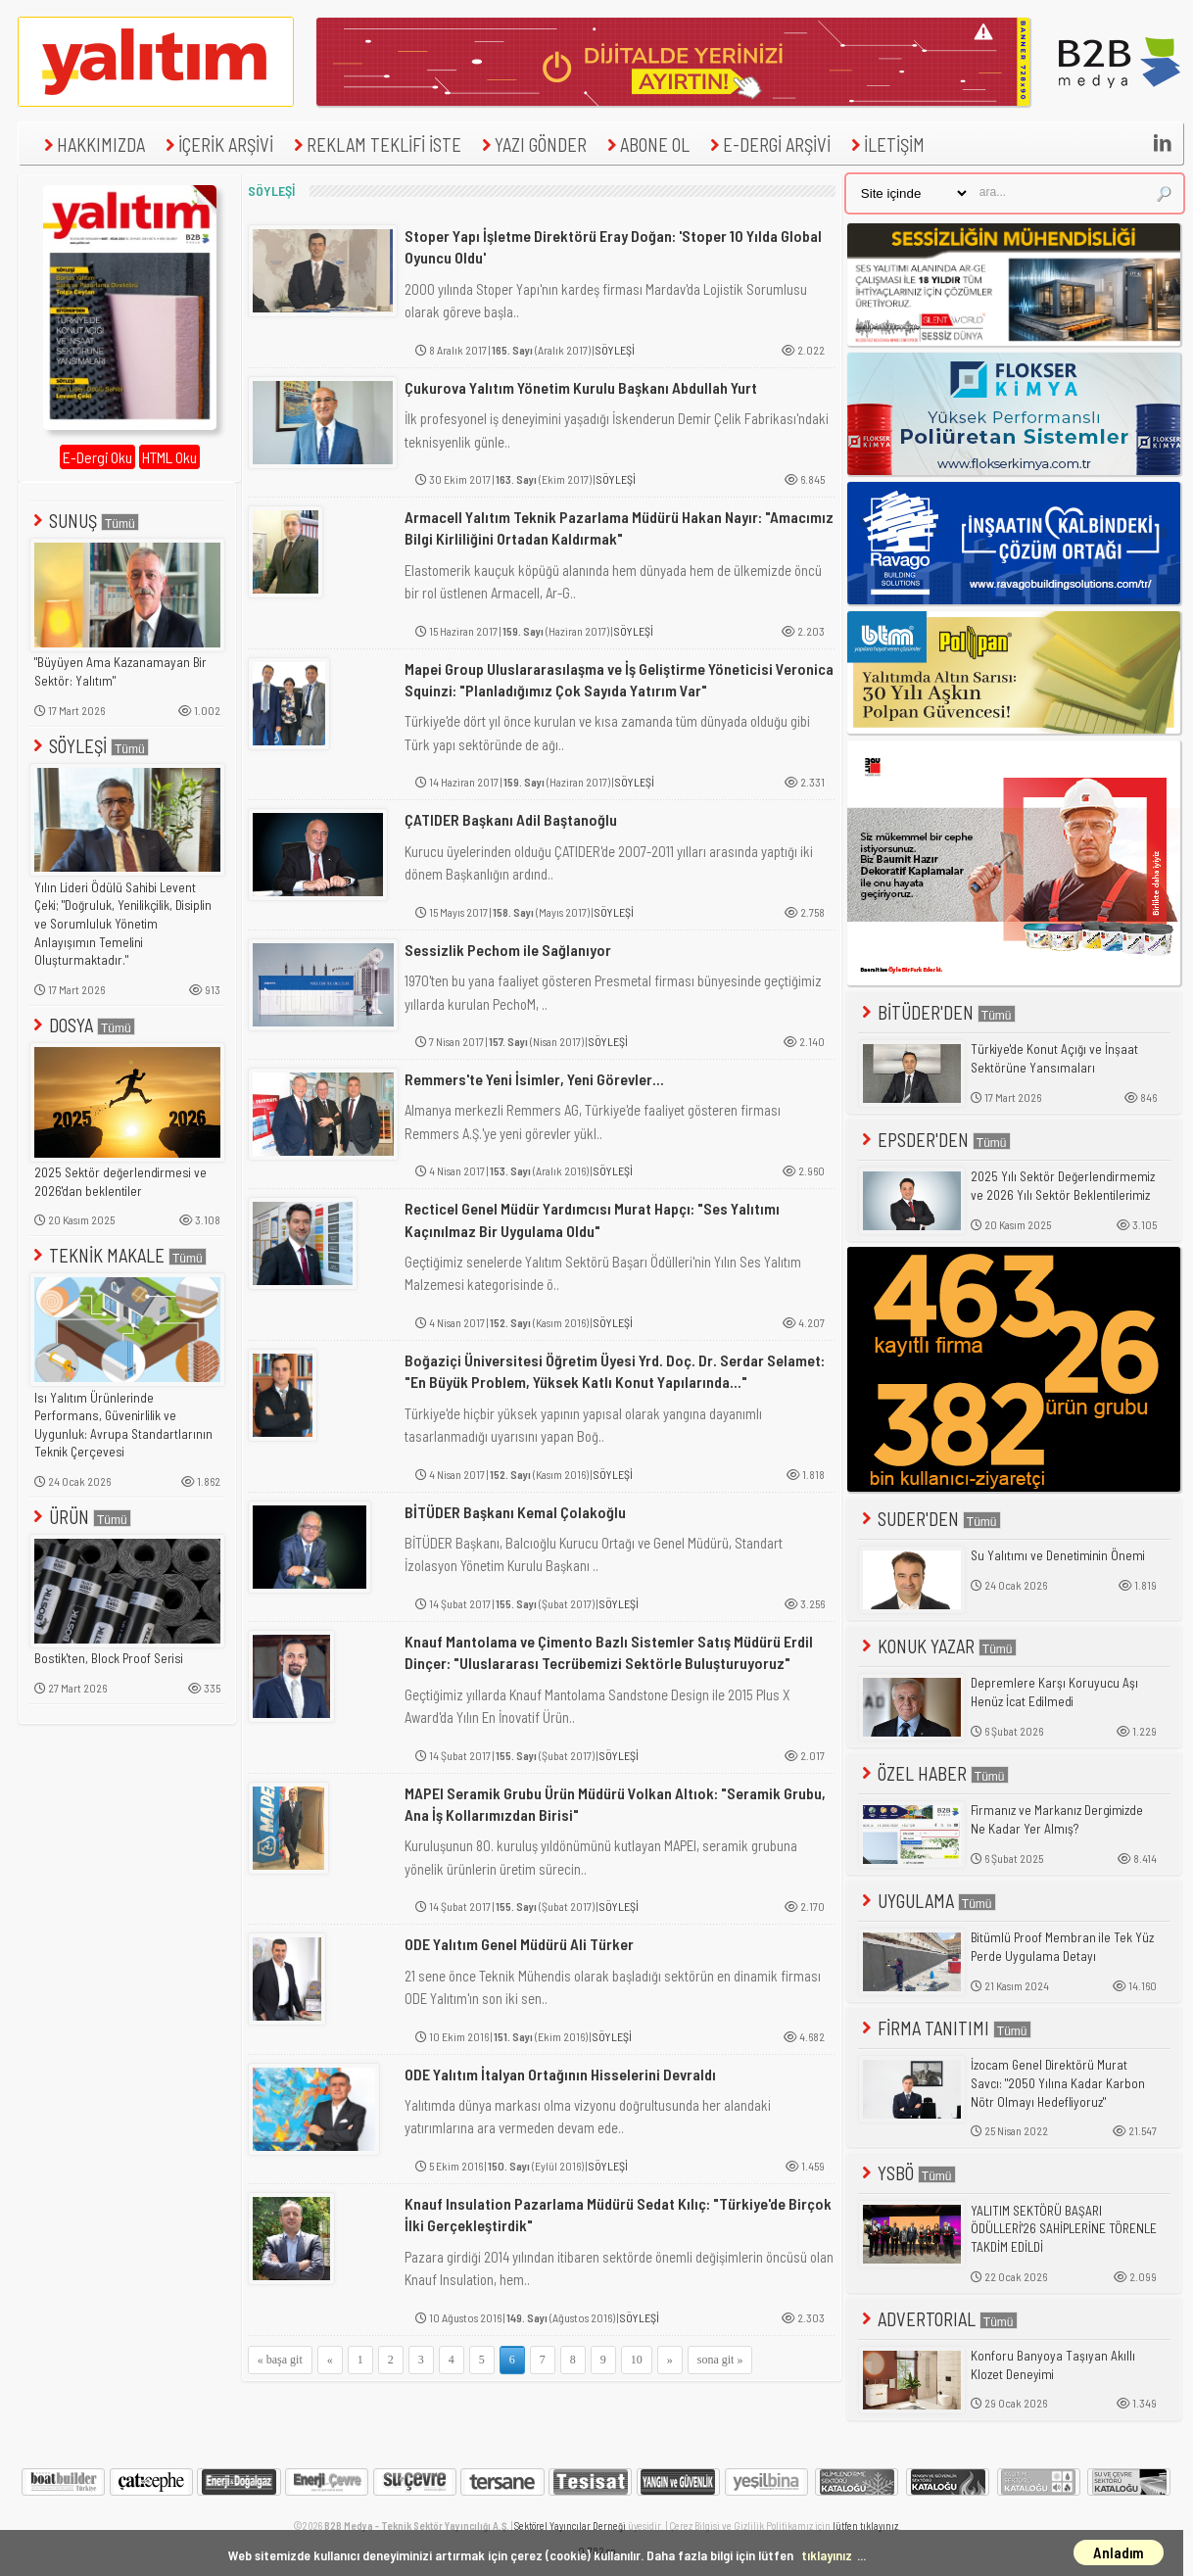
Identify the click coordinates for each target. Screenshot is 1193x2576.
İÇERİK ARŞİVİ (217, 144)
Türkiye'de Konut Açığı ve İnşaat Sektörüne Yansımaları (1054, 1058)
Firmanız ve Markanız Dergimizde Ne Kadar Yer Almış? (1057, 1819)
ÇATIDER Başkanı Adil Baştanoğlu (511, 819)
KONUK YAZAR (937, 1646)
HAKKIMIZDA (92, 144)
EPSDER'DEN (934, 1139)
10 (637, 2359)
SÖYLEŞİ (89, 746)
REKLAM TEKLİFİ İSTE (375, 144)
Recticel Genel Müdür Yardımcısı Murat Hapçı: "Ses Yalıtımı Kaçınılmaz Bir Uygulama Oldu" (592, 1219)
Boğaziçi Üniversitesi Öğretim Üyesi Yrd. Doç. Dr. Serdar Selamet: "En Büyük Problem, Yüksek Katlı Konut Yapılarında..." (615, 1371)
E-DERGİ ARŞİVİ (768, 144)
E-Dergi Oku (97, 457)
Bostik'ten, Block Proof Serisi (108, 1658)
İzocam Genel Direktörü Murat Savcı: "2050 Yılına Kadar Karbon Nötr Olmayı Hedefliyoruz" (1058, 2083)
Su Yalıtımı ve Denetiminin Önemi (1058, 1555)
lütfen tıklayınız (865, 2525)
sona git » (720, 2359)
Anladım (1118, 2552)
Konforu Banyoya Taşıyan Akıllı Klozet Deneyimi (1053, 2365)
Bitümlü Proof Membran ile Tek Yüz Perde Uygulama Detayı (1062, 1947)
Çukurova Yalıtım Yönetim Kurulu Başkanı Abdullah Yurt (581, 387)
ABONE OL (646, 144)
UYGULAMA (927, 1900)
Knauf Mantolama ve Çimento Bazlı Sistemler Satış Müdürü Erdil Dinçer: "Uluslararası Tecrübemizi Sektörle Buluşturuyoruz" (609, 1652)
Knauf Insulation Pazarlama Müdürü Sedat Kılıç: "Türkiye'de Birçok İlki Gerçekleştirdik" (618, 2214)
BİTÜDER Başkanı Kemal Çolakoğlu (515, 1512)
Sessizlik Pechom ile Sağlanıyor (508, 949)
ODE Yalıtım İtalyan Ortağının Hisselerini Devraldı (560, 2074)
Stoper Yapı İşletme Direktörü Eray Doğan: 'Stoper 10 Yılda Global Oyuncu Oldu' (613, 246)
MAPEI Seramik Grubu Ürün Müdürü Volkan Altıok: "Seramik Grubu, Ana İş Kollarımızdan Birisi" (615, 1804)
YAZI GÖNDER (532, 144)
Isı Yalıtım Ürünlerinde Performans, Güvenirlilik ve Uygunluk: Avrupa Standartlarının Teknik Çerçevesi (123, 1425)
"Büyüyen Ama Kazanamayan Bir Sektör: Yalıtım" (120, 671)
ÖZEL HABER (933, 1773)
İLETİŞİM (885, 144)
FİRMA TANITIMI (944, 2028)
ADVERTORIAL (938, 2319)
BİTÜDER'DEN (937, 1012)
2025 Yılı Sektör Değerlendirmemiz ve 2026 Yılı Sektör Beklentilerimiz (1063, 1186)
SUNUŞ (84, 520)
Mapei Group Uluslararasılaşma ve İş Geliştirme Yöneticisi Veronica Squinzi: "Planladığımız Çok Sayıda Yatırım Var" (619, 679)
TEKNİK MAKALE (118, 1255)
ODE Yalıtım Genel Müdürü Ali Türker (519, 1943)
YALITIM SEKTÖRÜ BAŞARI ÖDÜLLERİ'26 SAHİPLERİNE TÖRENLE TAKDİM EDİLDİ (1064, 2229)
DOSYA (82, 1025)
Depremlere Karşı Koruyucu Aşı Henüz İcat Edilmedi (1054, 1692)
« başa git (280, 2359)
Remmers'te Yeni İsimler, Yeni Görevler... (534, 1079)
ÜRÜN (80, 1516)
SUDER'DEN (929, 1518)
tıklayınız (826, 2555)
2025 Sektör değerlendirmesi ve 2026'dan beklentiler (120, 1182)
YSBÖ (907, 2173)
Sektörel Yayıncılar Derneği (570, 2525)
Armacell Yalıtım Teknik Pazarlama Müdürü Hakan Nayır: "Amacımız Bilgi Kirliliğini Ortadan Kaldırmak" (619, 527)
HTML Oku (169, 457)
